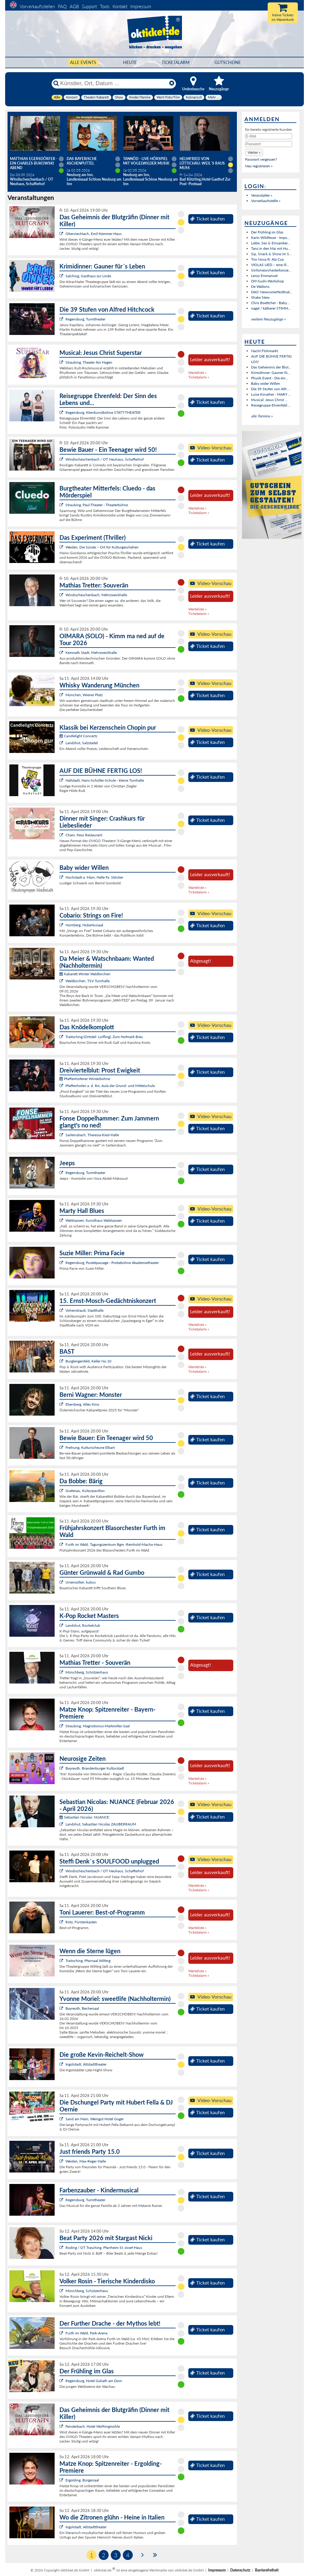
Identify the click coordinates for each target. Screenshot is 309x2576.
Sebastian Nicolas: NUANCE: (84, 1817)
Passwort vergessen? (261, 159)
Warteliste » (197, 372)
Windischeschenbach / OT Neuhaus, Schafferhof (104, 459)
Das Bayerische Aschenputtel (82, 161)
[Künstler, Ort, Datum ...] (113, 83)
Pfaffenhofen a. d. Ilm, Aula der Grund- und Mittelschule (110, 1085)
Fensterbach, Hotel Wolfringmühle (92, 2426)
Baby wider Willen (265, 383)
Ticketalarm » (198, 377)
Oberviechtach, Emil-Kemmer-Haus (93, 233)
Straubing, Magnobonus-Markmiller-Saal (97, 1726)
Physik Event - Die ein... (269, 378)
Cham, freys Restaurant (83, 835)
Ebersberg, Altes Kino (82, 1404)
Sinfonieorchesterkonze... (271, 270)
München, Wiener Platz (84, 695)
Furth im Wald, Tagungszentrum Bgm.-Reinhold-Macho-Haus (113, 1544)
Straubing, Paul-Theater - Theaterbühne (96, 505)
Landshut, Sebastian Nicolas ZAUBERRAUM (100, 1824)
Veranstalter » (261, 195)
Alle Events (83, 62)
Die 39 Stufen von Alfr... (270, 389)
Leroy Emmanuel (264, 275)
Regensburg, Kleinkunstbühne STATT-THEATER (103, 412)
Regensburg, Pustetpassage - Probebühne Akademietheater (112, 1262)
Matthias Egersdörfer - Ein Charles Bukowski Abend (33, 163)
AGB (74, 6)
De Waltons (260, 286)
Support (89, 6)
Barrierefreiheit (267, 2570)
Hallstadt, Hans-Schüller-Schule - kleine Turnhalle (104, 780)
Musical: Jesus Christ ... (269, 399)
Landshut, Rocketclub (82, 1625)
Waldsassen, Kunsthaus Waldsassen (93, 1220)
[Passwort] (268, 144)
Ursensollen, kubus (80, 1582)
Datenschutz (240, 2570)
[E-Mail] (268, 136)
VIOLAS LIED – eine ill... (270, 264)
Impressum (140, 6)
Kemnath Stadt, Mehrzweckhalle (91, 652)
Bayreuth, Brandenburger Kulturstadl (94, 1768)
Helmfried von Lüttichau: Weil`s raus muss (202, 163)
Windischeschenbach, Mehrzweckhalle (96, 595)
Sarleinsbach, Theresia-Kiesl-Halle (92, 1135)
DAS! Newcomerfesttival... (271, 292)
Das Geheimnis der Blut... (271, 367)
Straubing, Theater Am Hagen (88, 362)
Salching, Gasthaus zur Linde (88, 276)
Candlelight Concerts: (78, 736)
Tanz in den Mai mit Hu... (271, 248)
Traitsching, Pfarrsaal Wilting (87, 1960)
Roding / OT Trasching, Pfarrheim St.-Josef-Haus (103, 2247)
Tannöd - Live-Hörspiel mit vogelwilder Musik (146, 161)
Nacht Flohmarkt (264, 351)
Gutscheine (228, 62)
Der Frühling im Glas (267, 232)
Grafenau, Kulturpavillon (85, 1490)
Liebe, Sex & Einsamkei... (270, 243)
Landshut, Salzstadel (81, 743)
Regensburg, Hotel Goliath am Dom (93, 2380)
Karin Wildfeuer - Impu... (270, 237)
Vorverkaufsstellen (37, 6)
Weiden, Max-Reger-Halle (85, 2161)
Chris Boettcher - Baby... (270, 303)
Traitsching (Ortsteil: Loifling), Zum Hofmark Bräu (104, 1036)
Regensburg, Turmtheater (85, 319)
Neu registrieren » (258, 166)
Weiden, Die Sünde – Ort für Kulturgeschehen (102, 547)
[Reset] (172, 83)
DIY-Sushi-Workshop (267, 281)
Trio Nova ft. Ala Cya (267, 259)
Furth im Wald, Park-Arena (86, 2333)
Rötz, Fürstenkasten (81, 1922)
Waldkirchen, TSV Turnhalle (87, 981)
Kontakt (120, 6)
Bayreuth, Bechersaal (82, 2008)
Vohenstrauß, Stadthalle (84, 1310)
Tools (105, 6)
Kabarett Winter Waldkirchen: (85, 974)
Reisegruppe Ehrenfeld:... (271, 405)
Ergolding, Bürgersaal (82, 2480)
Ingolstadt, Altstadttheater (86, 2064)
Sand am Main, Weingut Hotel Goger (94, 2119)
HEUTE (130, 62)
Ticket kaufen (207, 218)
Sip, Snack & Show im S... (271, 254)
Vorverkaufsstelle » (265, 200)
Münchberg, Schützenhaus (86, 1672)
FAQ (62, 6)
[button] (254, 152)
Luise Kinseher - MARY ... (271, 394)
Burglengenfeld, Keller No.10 (88, 1361)
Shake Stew (260, 297)
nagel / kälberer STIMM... (271, 308)
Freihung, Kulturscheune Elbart (90, 1447)
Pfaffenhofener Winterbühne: (85, 1078)
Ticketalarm (176, 62)
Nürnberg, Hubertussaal (84, 925)
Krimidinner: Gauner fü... (270, 372)
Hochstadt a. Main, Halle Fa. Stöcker (94, 877)
